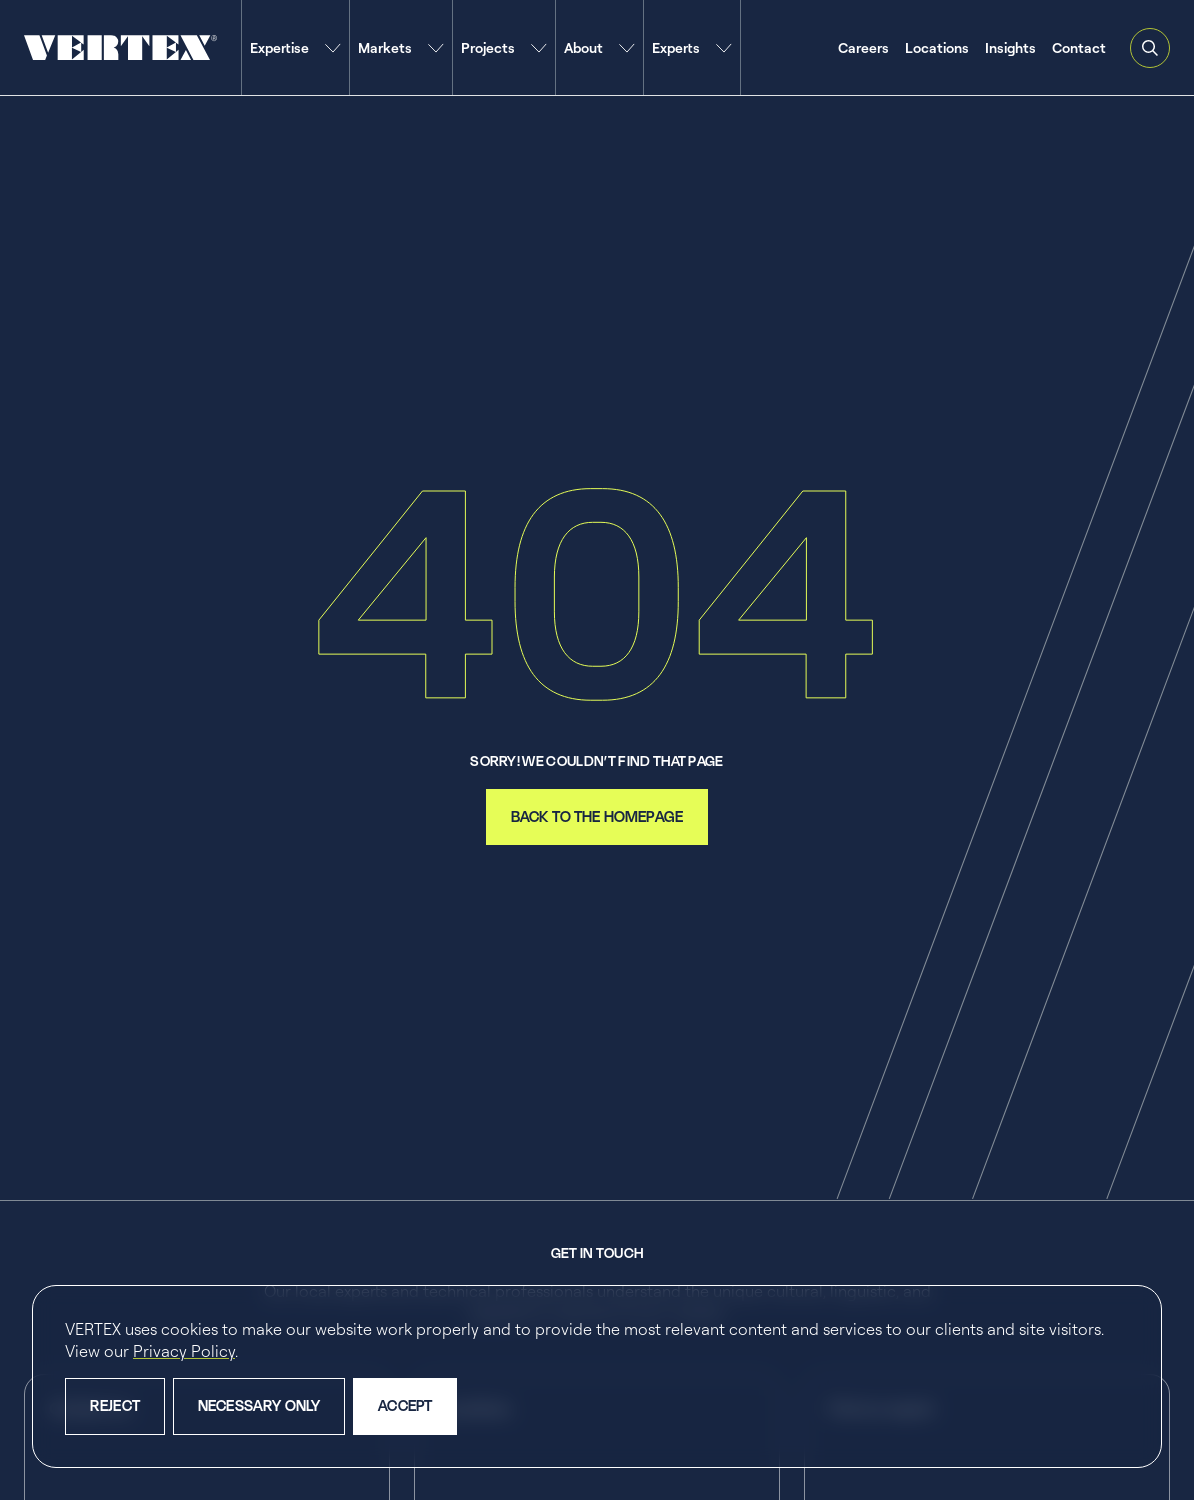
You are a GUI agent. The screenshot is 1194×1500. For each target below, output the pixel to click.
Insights (1010, 47)
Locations (937, 47)
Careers (863, 47)
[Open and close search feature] (1150, 48)
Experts (676, 47)
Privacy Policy (184, 1351)
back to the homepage (597, 816)
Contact (1079, 47)
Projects (488, 47)
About (583, 47)
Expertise (279, 47)
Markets (385, 47)
